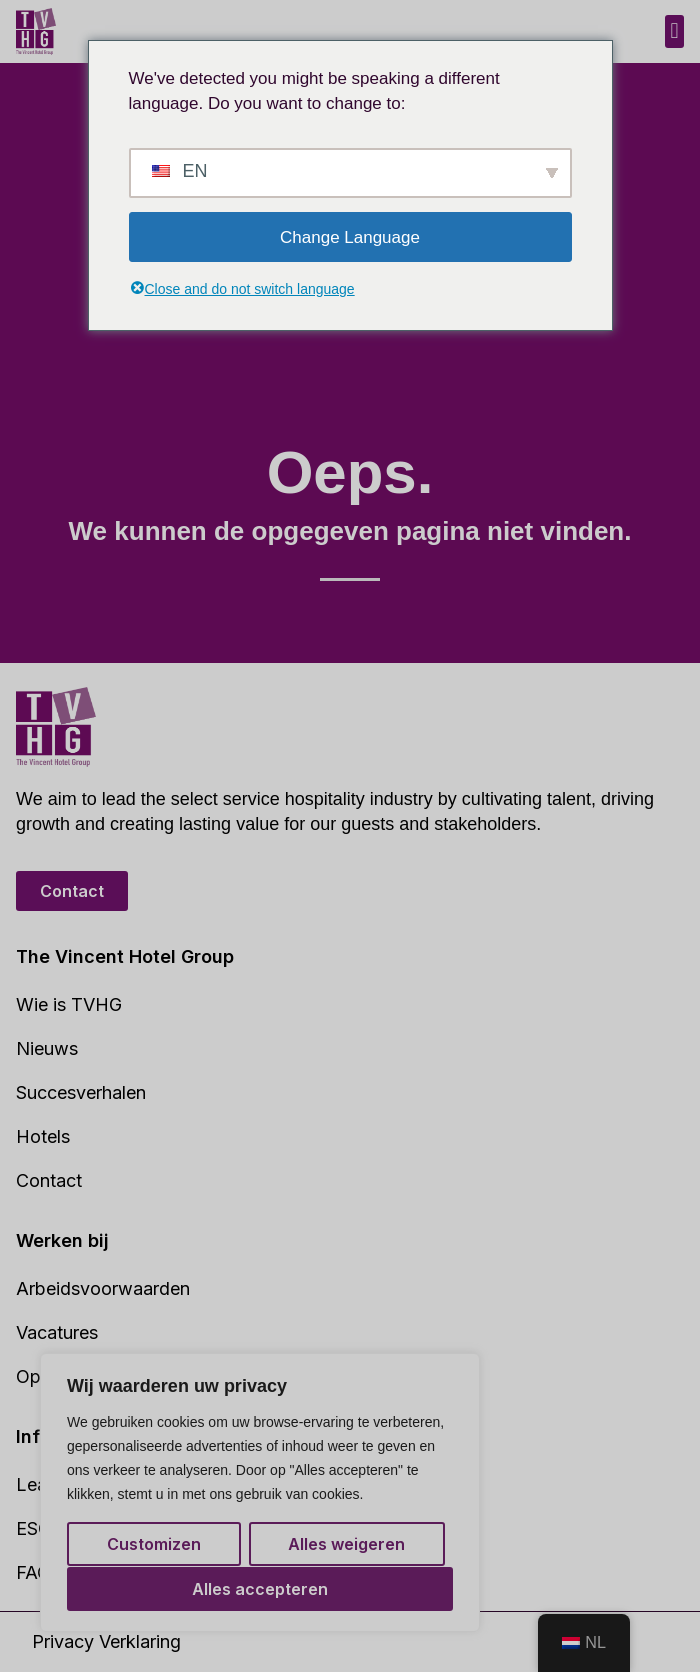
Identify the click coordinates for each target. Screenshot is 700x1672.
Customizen (154, 1545)
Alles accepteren (260, 1589)
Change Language (350, 237)
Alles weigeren (346, 1545)
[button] (674, 31)
